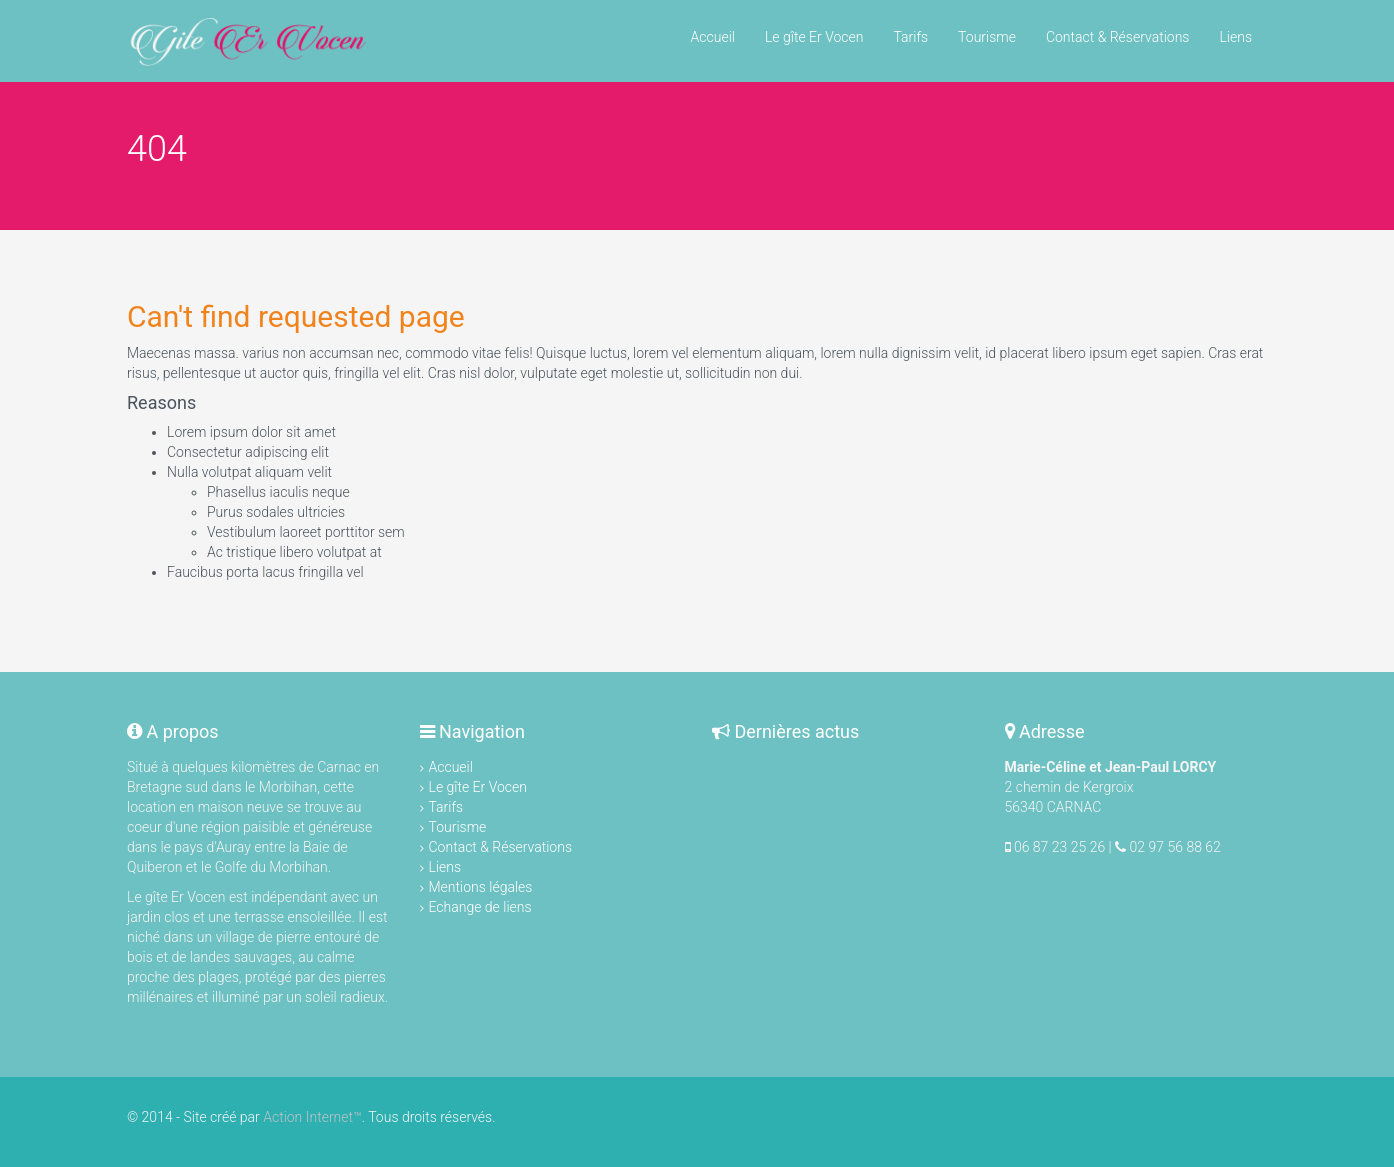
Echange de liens (480, 907)
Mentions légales (481, 887)
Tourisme (987, 37)
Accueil (713, 37)
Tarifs (910, 37)
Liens (1235, 37)
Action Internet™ (312, 1117)
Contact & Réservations (1118, 37)
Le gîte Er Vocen (814, 37)
